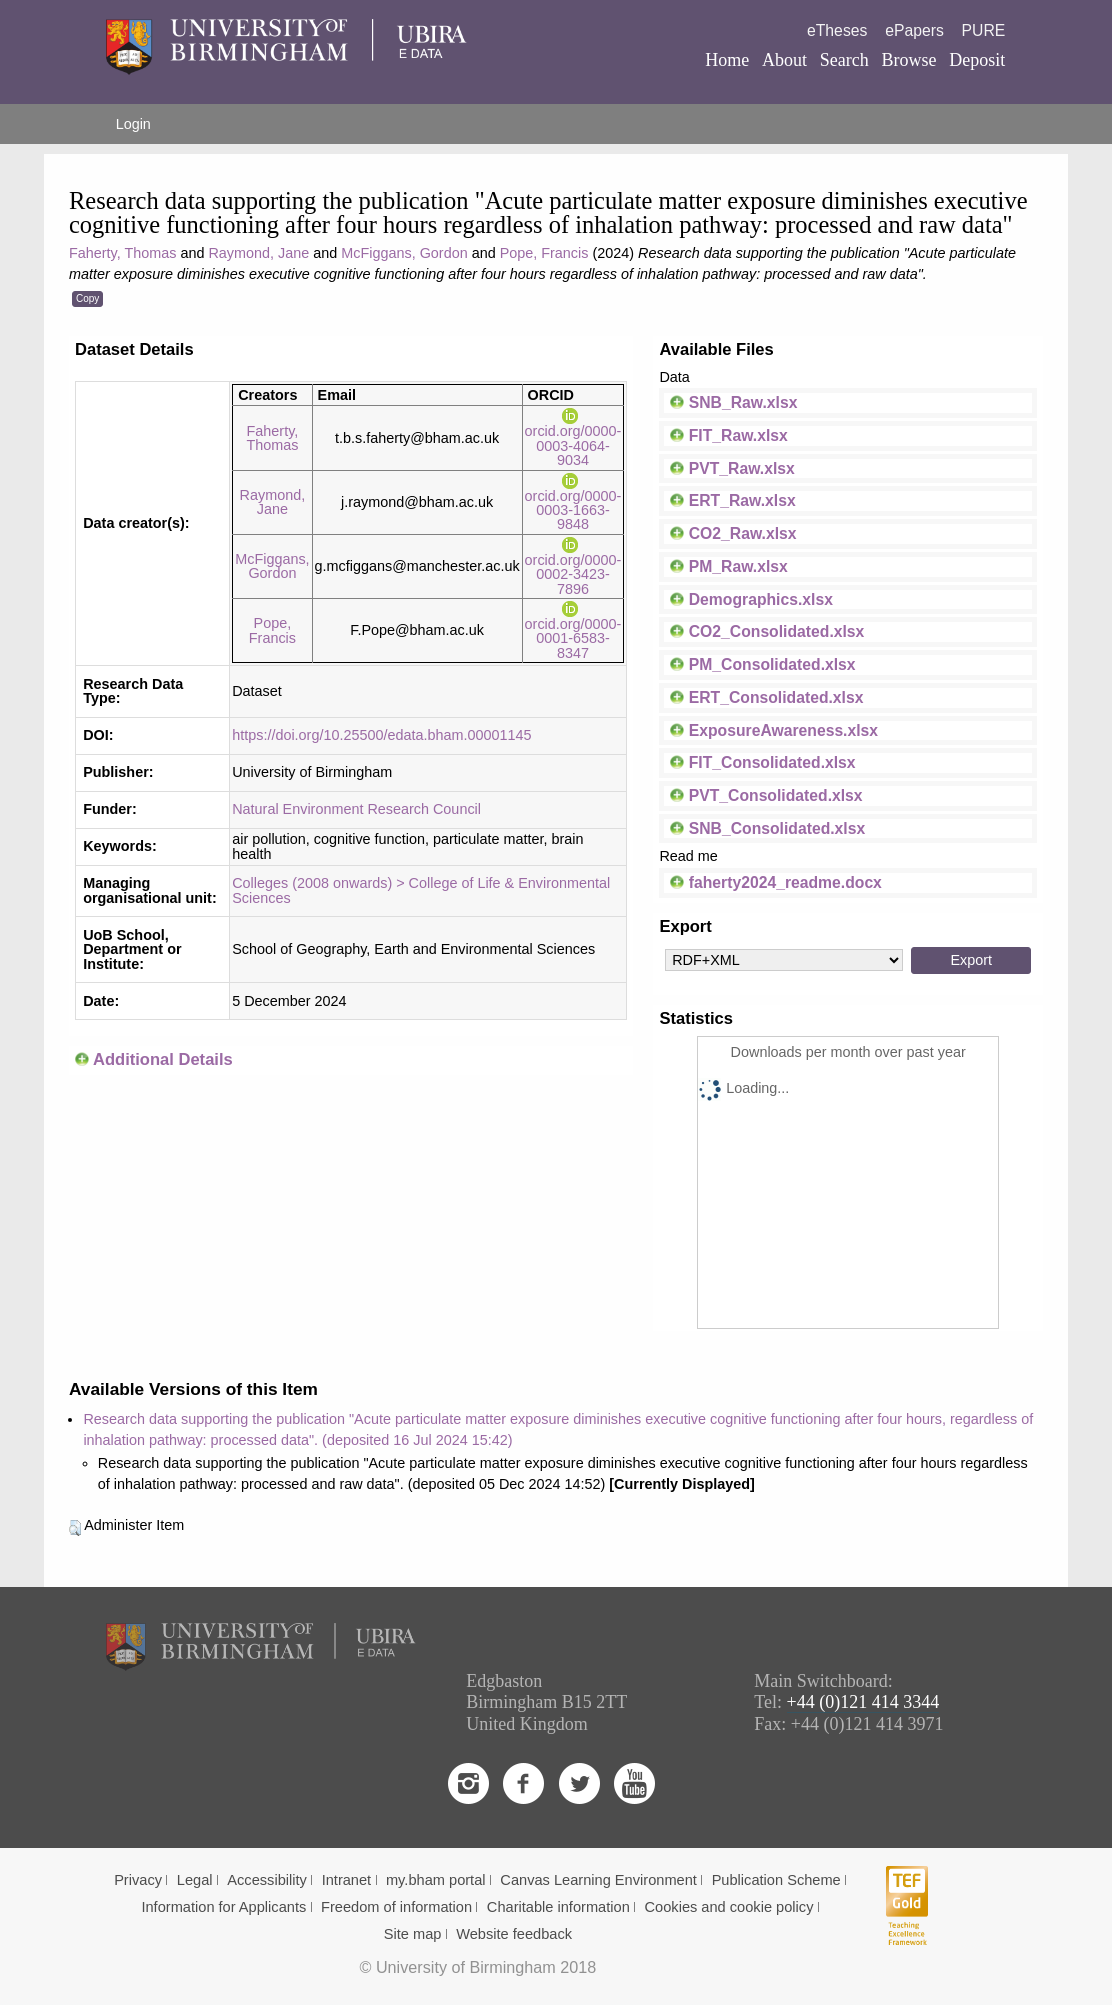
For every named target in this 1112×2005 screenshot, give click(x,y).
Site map (413, 1934)
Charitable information (558, 1907)
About (784, 60)
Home (727, 60)
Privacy (138, 1880)
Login (133, 124)
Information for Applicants (223, 1907)
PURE (984, 30)
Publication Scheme (776, 1880)
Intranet (347, 1880)
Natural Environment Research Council (356, 809)
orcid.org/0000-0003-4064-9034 (573, 438)
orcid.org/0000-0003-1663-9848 (573, 502)
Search (844, 60)
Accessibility (267, 1880)
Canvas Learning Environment (598, 1880)
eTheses (837, 30)
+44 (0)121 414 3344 (863, 1702)
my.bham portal (436, 1880)
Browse (909, 60)
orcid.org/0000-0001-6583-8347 (573, 631)
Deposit (977, 60)
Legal (195, 1880)
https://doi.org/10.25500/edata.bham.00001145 (381, 735)
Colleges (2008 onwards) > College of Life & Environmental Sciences (421, 890)
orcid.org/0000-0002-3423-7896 (573, 566)
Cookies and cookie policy (729, 1907)
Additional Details (163, 1059)
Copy (87, 298)
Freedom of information (396, 1907)
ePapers (914, 30)
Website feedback (514, 1934)
